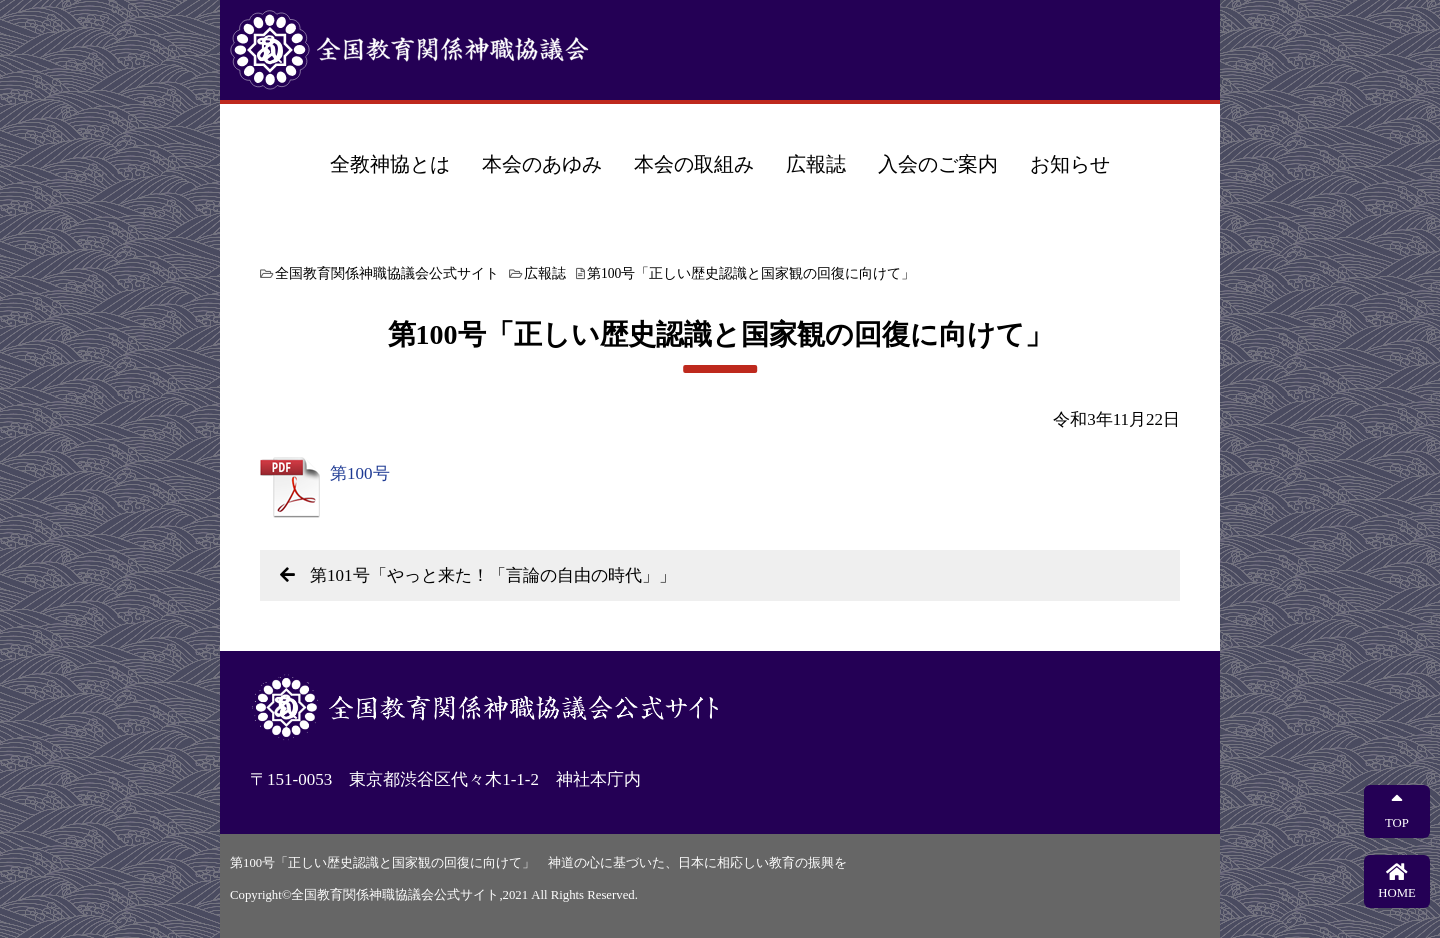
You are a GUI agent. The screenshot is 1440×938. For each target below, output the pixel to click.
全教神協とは (390, 164)
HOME (1397, 881)
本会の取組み (694, 164)
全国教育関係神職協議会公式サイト (480, 50)
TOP (1397, 811)
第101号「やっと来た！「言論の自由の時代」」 (493, 575)
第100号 (360, 473)
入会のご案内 (938, 164)
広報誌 (816, 164)
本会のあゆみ (542, 164)
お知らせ (1070, 164)
